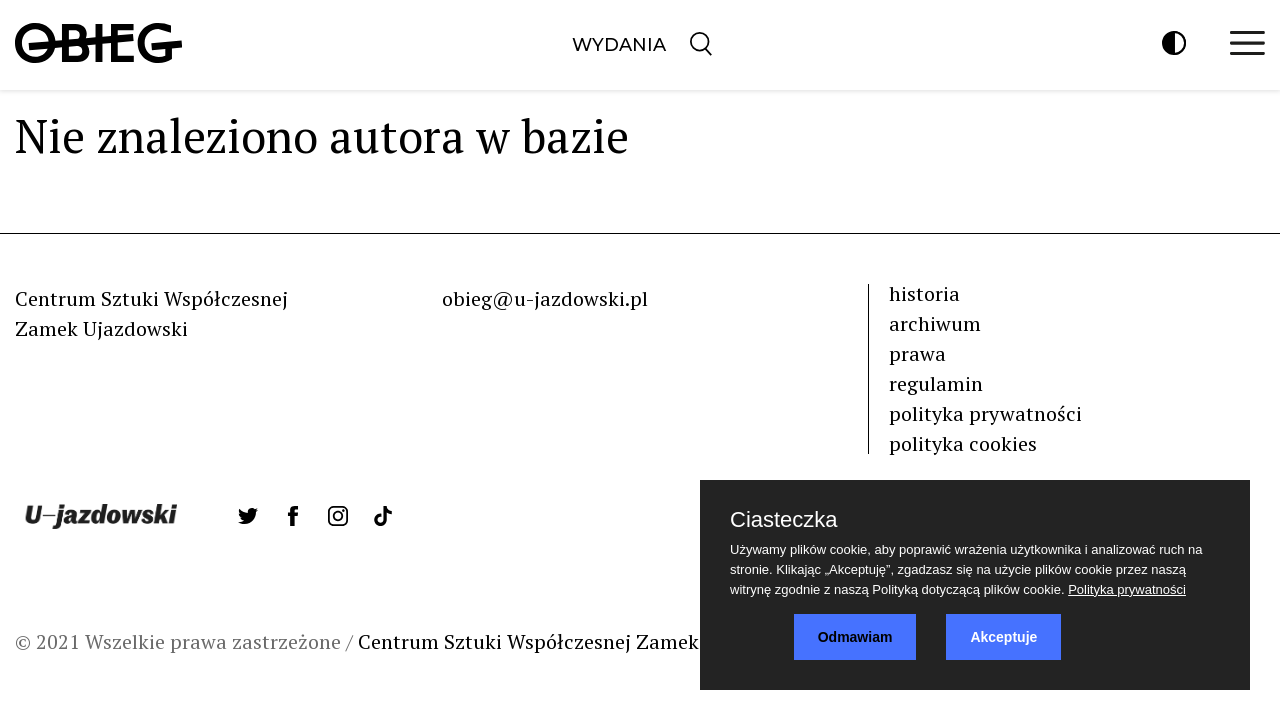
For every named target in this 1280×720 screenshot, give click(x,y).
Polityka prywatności (1127, 589)
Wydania (619, 45)
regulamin (936, 383)
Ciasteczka (784, 520)
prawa (917, 353)
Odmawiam (855, 637)
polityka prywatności (985, 413)
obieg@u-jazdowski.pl (545, 298)
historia (924, 293)
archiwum (935, 323)
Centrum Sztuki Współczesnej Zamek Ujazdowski (583, 641)
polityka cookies (963, 443)
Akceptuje (1003, 637)
